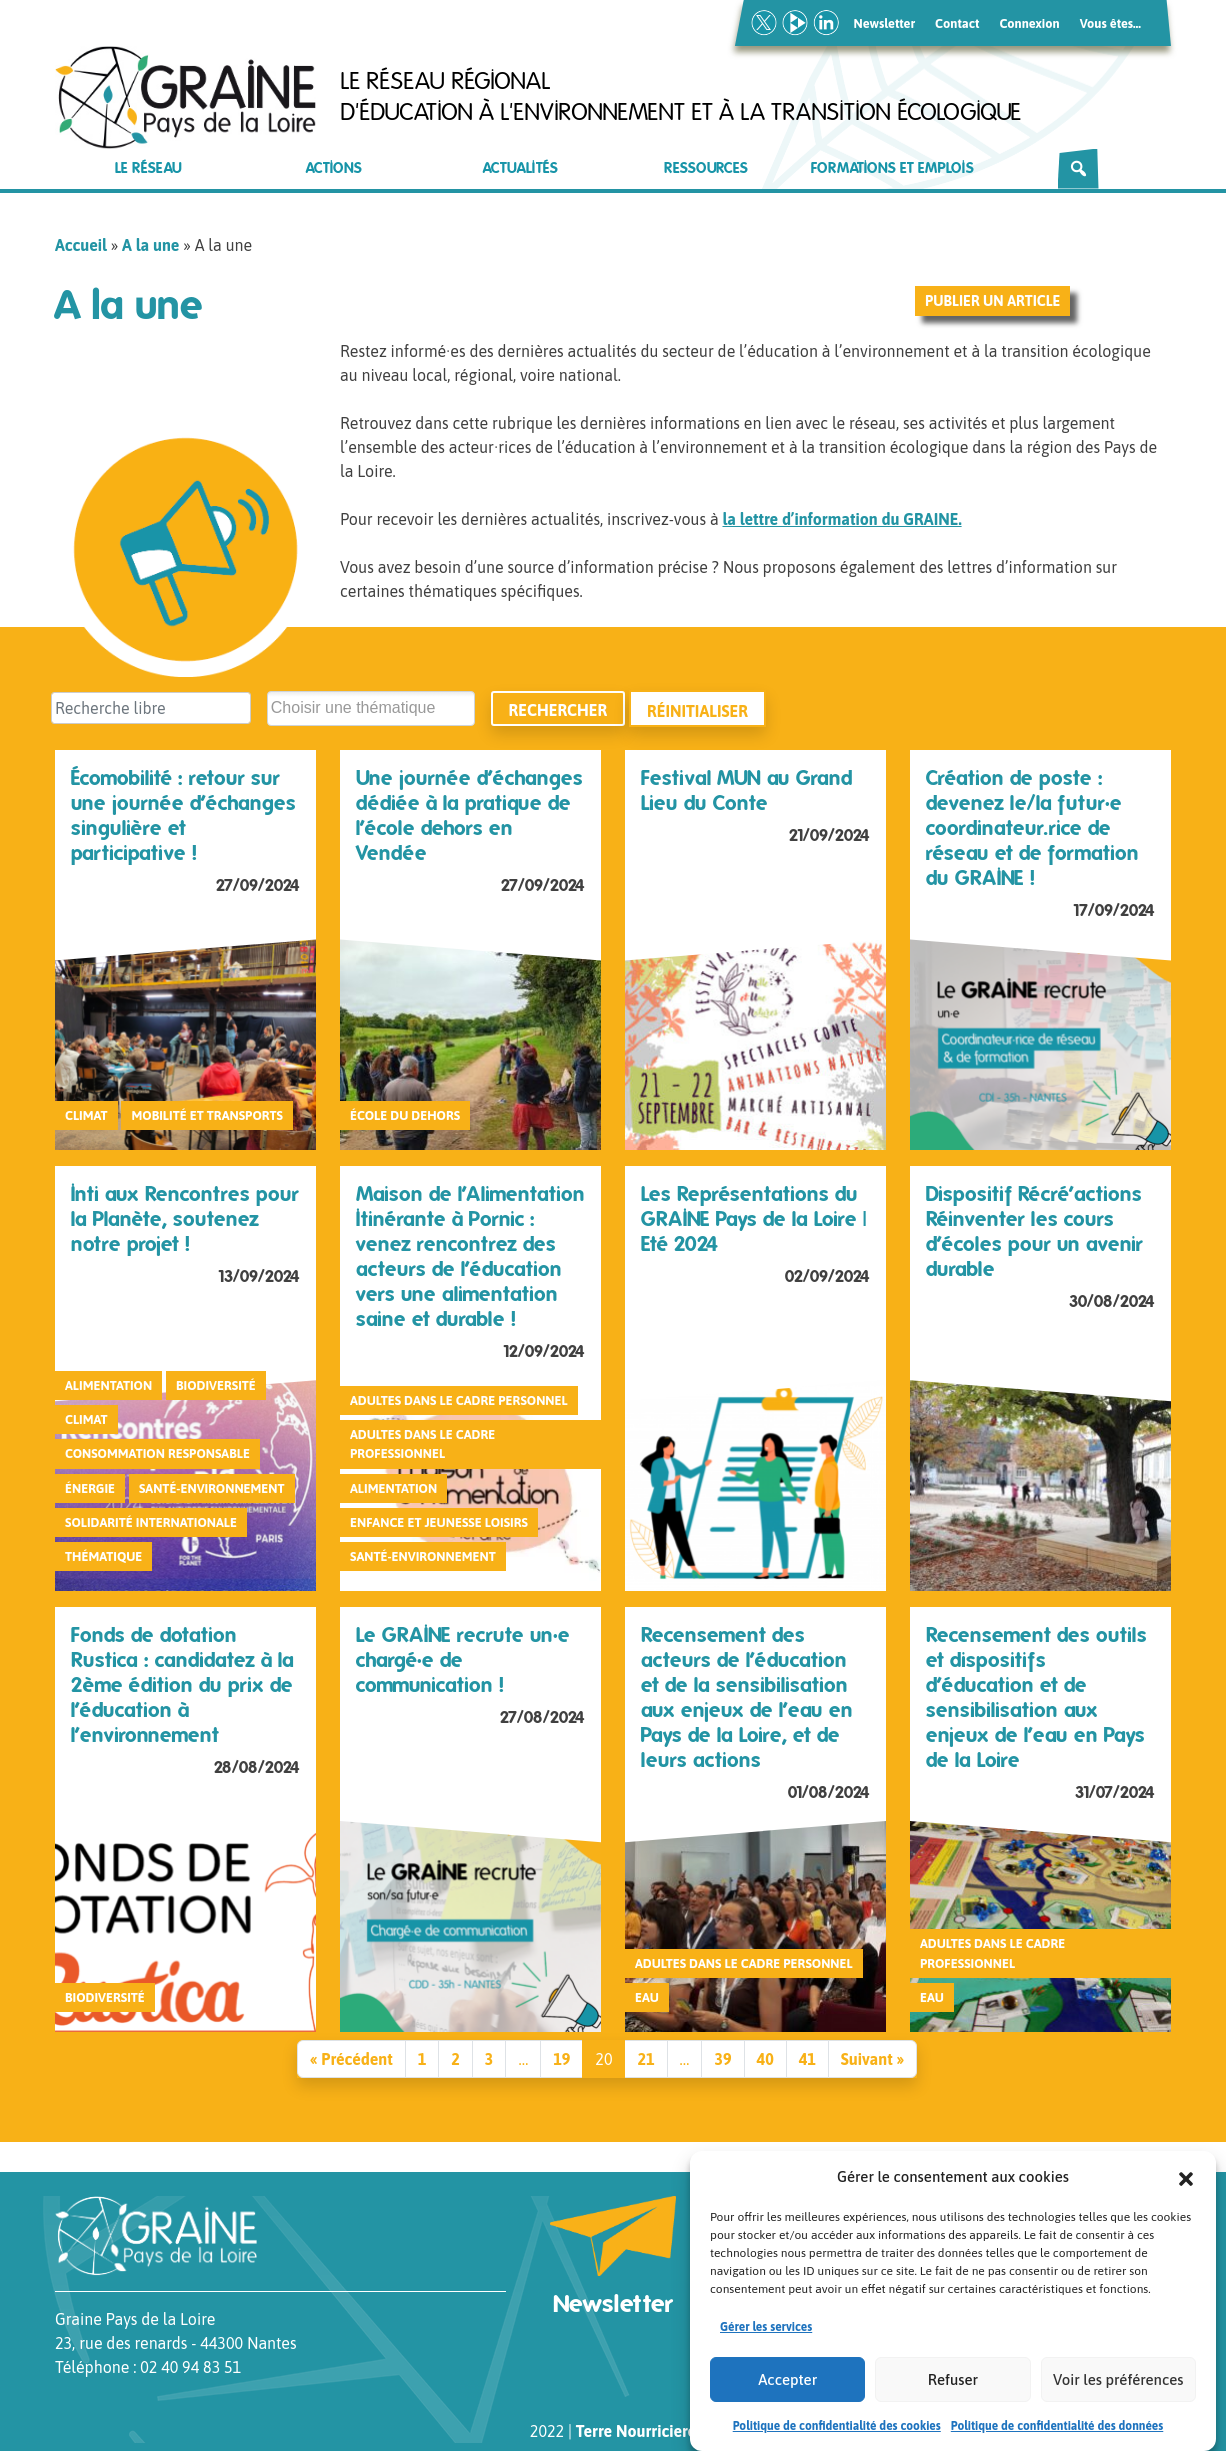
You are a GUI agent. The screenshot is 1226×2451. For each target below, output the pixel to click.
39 (722, 2059)
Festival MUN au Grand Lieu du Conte (746, 790)
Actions (334, 168)
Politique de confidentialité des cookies (837, 2442)
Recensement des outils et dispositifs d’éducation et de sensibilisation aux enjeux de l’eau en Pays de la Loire (1036, 1697)
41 (807, 2059)
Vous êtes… (1110, 23)
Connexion (1029, 23)
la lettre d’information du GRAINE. (841, 519)
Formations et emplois (892, 168)
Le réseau (148, 168)
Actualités (520, 168)
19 (561, 2059)
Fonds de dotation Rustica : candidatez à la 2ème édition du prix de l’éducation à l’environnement (182, 1685)
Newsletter (885, 23)
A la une (150, 245)
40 (765, 2059)
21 (645, 2059)
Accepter (787, 2395)
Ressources (706, 168)
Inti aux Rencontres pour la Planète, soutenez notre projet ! (185, 1219)
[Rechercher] (1078, 169)
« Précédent (351, 2059)
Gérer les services (766, 2343)
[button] (1186, 2193)
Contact (957, 23)
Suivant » (872, 2059)
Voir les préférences (1118, 2395)
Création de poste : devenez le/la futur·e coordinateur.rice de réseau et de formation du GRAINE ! (1032, 828)
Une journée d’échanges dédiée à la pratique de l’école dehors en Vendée (469, 815)
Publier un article (992, 301)
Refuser (953, 2395)
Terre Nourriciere (636, 2431)
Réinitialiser (697, 710)
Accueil (81, 245)
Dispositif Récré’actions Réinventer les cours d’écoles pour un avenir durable (1034, 1231)
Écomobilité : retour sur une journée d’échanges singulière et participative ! (183, 815)
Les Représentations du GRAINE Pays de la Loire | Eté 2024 (753, 1219)
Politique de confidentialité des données (1057, 2442)
